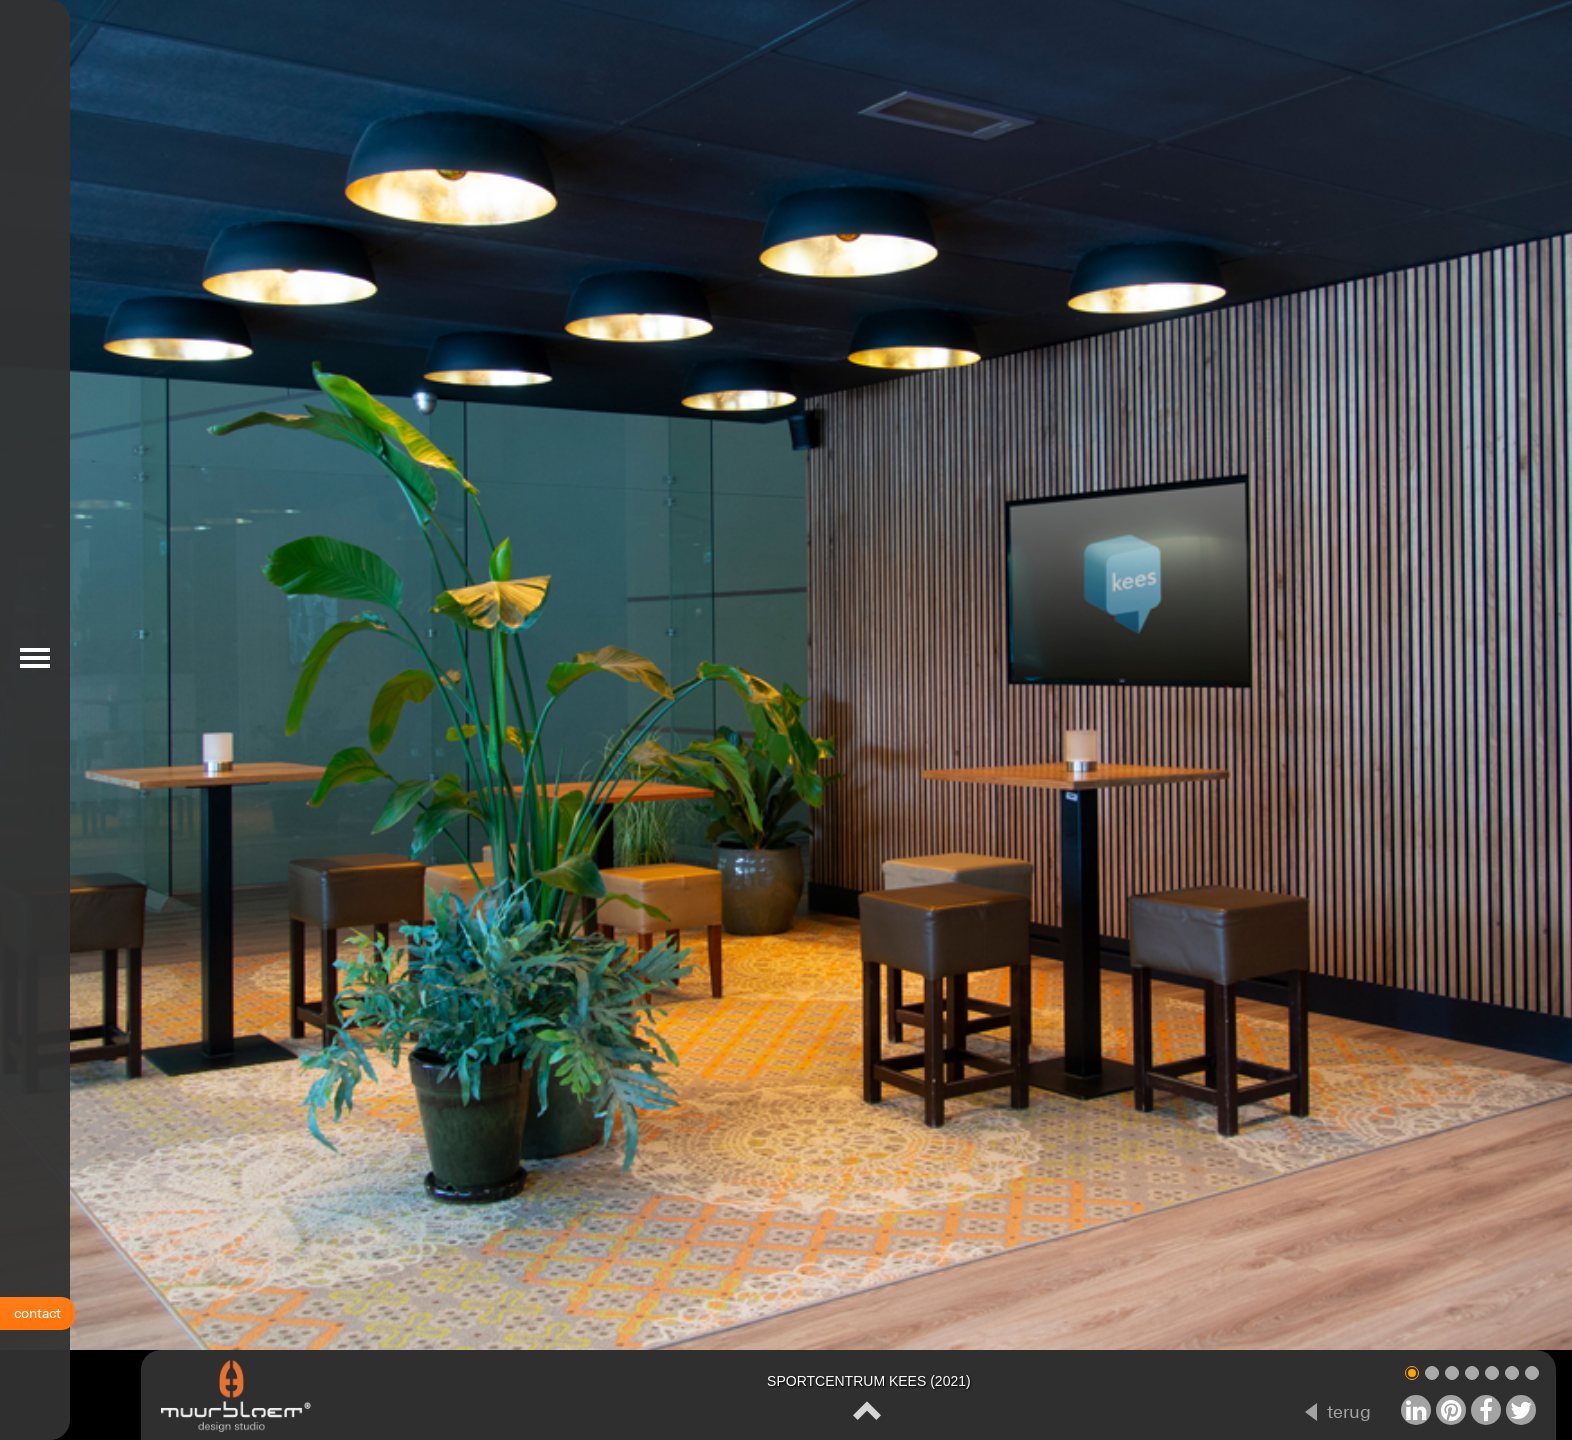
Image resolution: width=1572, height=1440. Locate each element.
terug (1349, 1411)
